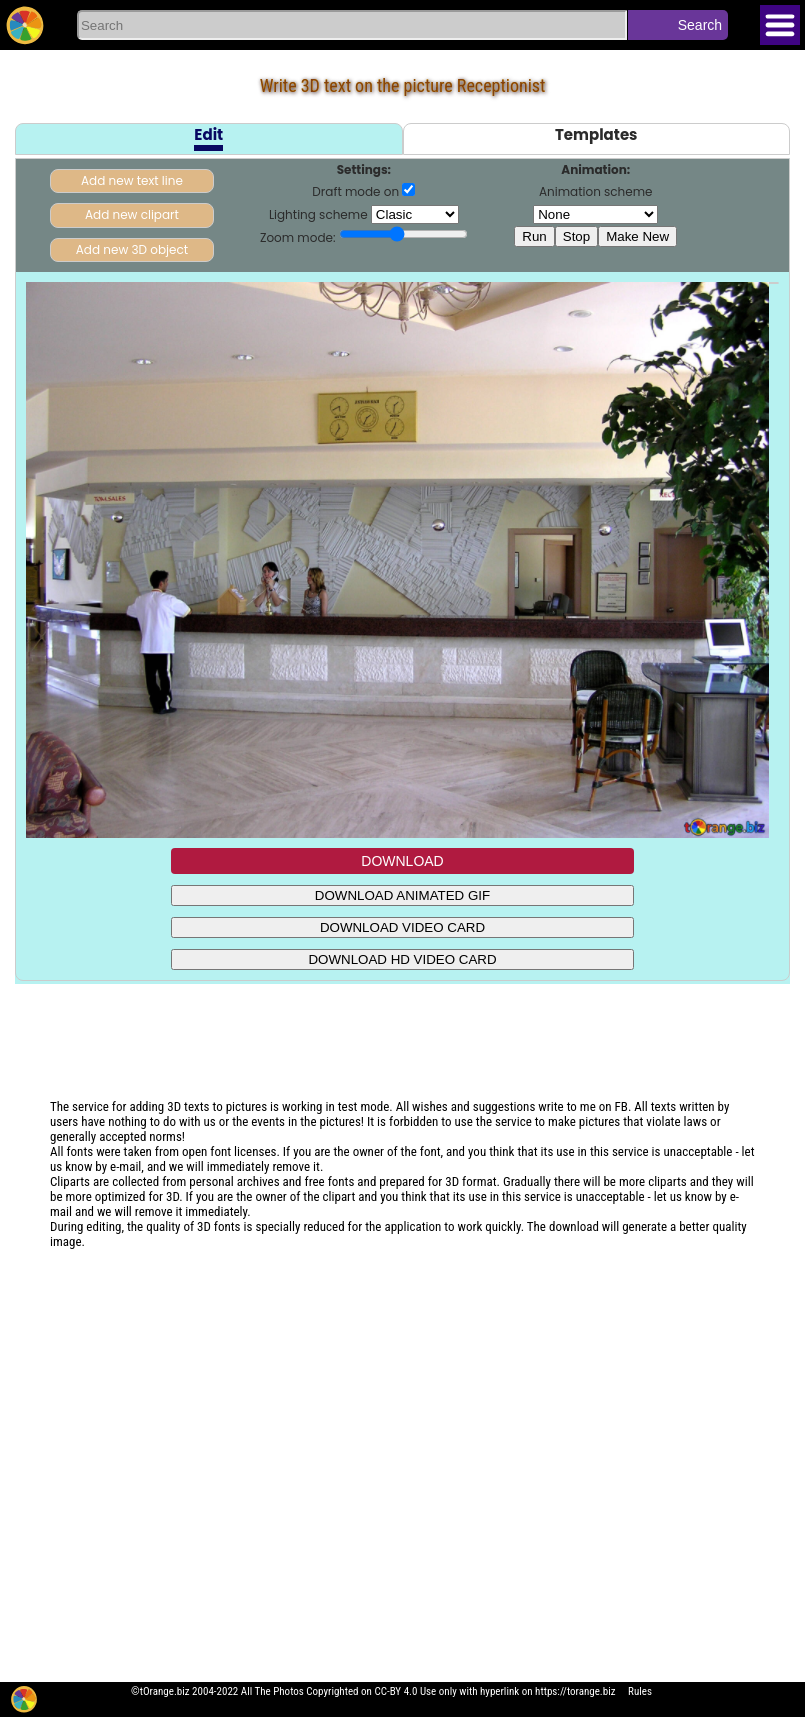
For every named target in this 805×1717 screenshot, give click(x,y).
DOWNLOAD (402, 861)
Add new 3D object (132, 249)
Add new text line (132, 180)
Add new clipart (132, 214)
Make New (637, 236)
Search (700, 25)
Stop (576, 236)
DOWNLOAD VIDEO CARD (402, 927)
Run (534, 236)
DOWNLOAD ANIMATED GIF (402, 895)
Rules (640, 1691)
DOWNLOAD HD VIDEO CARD (402, 959)
